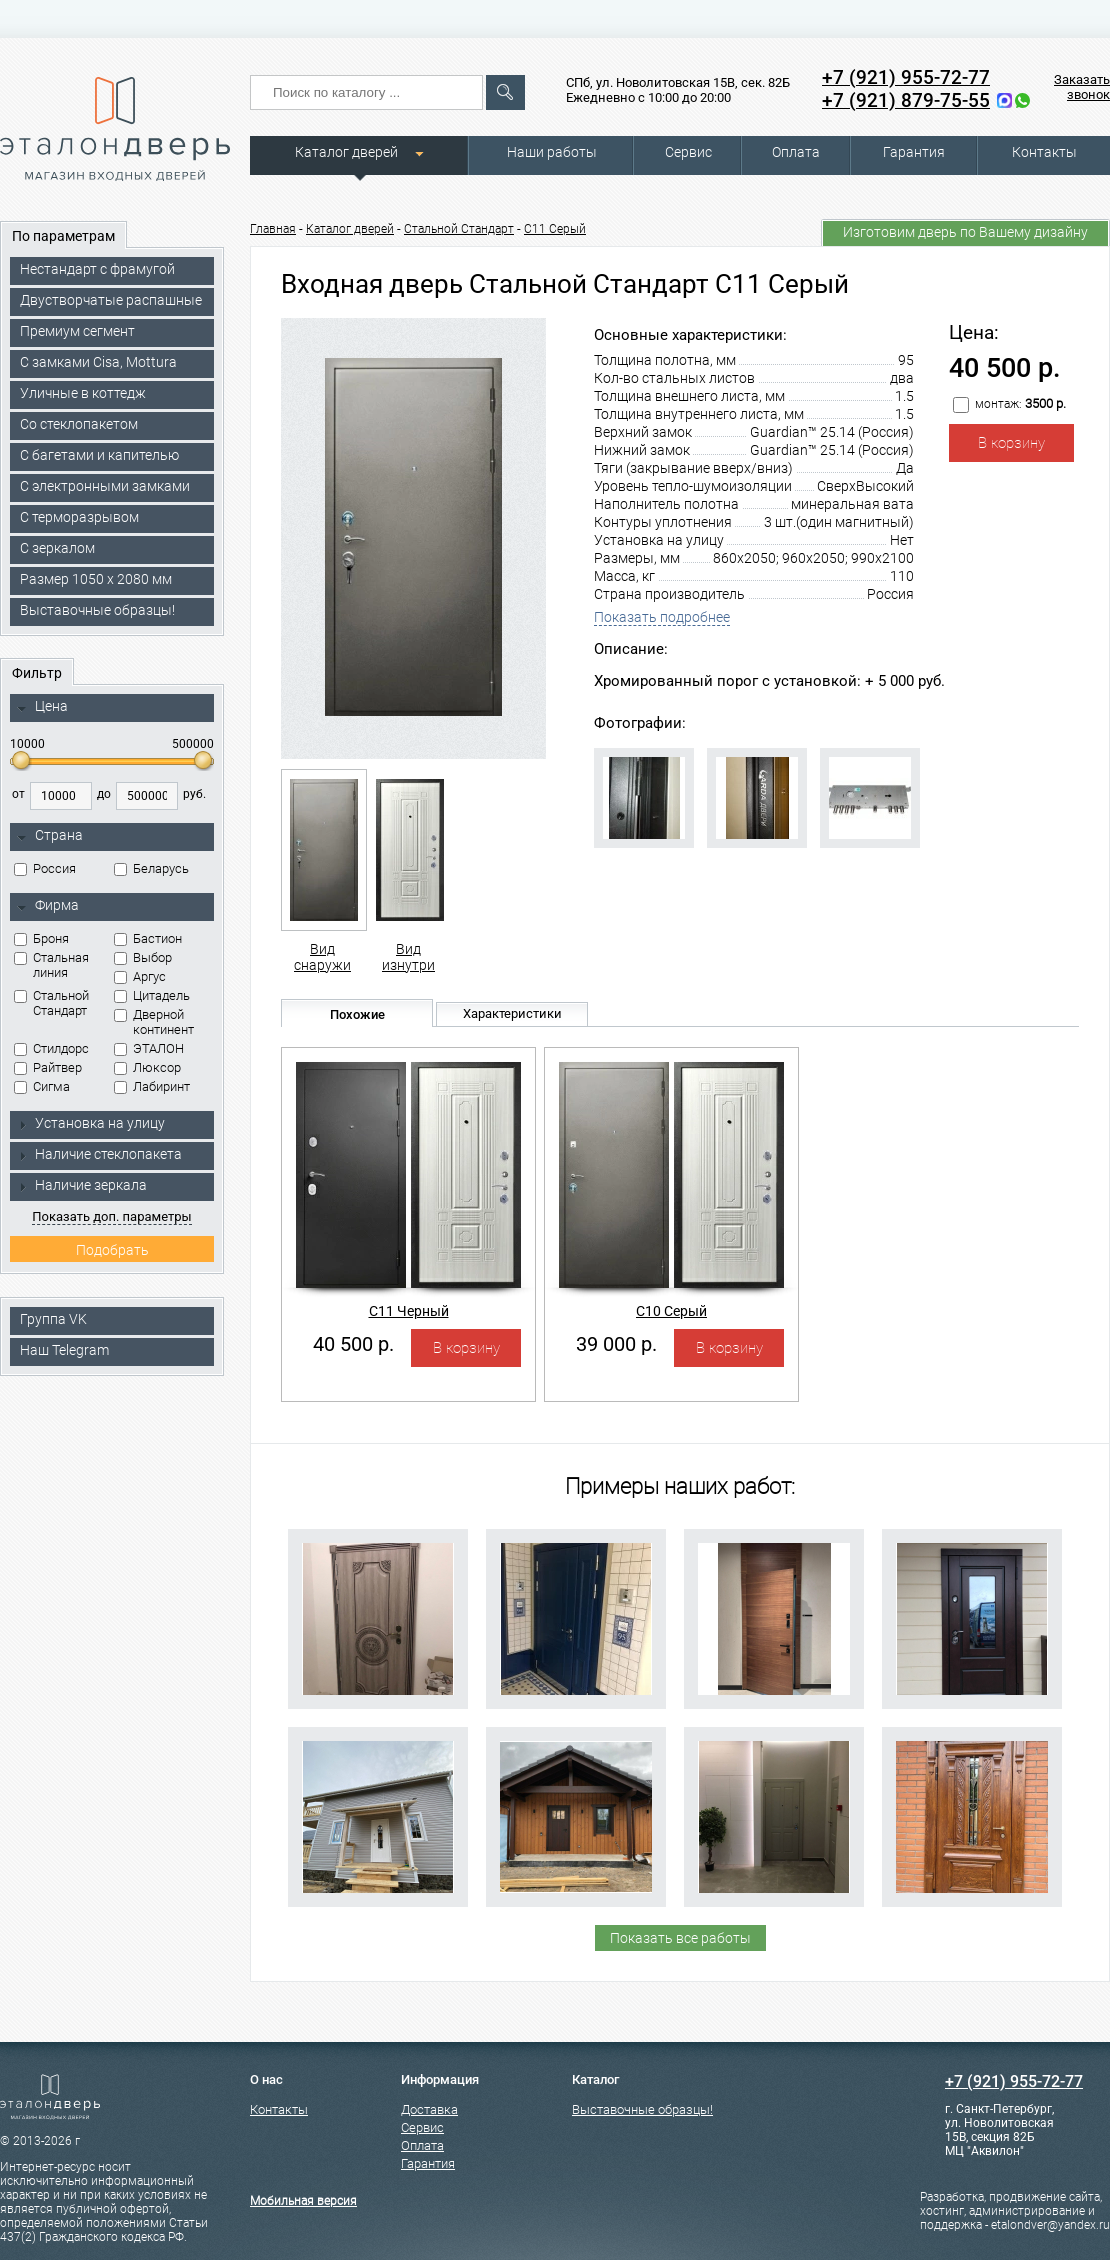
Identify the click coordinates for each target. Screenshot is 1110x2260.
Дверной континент (154, 1022)
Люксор (147, 1067)
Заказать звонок (1082, 87)
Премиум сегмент (77, 331)
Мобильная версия (303, 2201)
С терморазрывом (79, 517)
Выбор (143, 957)
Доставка (429, 2109)
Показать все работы (680, 1938)
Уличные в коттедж (83, 393)
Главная (273, 229)
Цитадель (152, 995)
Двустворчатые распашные (111, 300)
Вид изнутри (408, 871)
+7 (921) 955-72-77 (906, 77)
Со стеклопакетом (79, 424)
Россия (45, 868)
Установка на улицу (91, 1123)
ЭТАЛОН (149, 1048)
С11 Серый (555, 229)
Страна (50, 836)
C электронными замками (105, 486)
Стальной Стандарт (51, 1003)
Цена (42, 707)
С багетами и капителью (99, 455)
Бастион (148, 938)
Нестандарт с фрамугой (97, 269)
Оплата (796, 152)
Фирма (48, 906)
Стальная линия (51, 965)
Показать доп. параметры (111, 1216)
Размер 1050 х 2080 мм (96, 579)
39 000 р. (616, 1344)
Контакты (1044, 152)
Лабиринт (152, 1086)
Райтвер (48, 1067)
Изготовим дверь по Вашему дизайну (965, 232)
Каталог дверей (346, 152)
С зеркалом (57, 548)
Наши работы (552, 152)
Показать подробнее (662, 617)
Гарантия (914, 152)
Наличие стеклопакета (99, 1154)
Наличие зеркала (82, 1185)
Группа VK (53, 1319)
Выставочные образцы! (97, 610)
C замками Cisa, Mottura (98, 362)
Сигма (42, 1086)
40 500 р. (353, 1344)
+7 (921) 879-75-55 (906, 100)
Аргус (140, 976)
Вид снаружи (322, 871)
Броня (41, 938)
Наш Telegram (64, 1350)
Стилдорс (51, 1048)
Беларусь (151, 868)
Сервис (688, 152)
